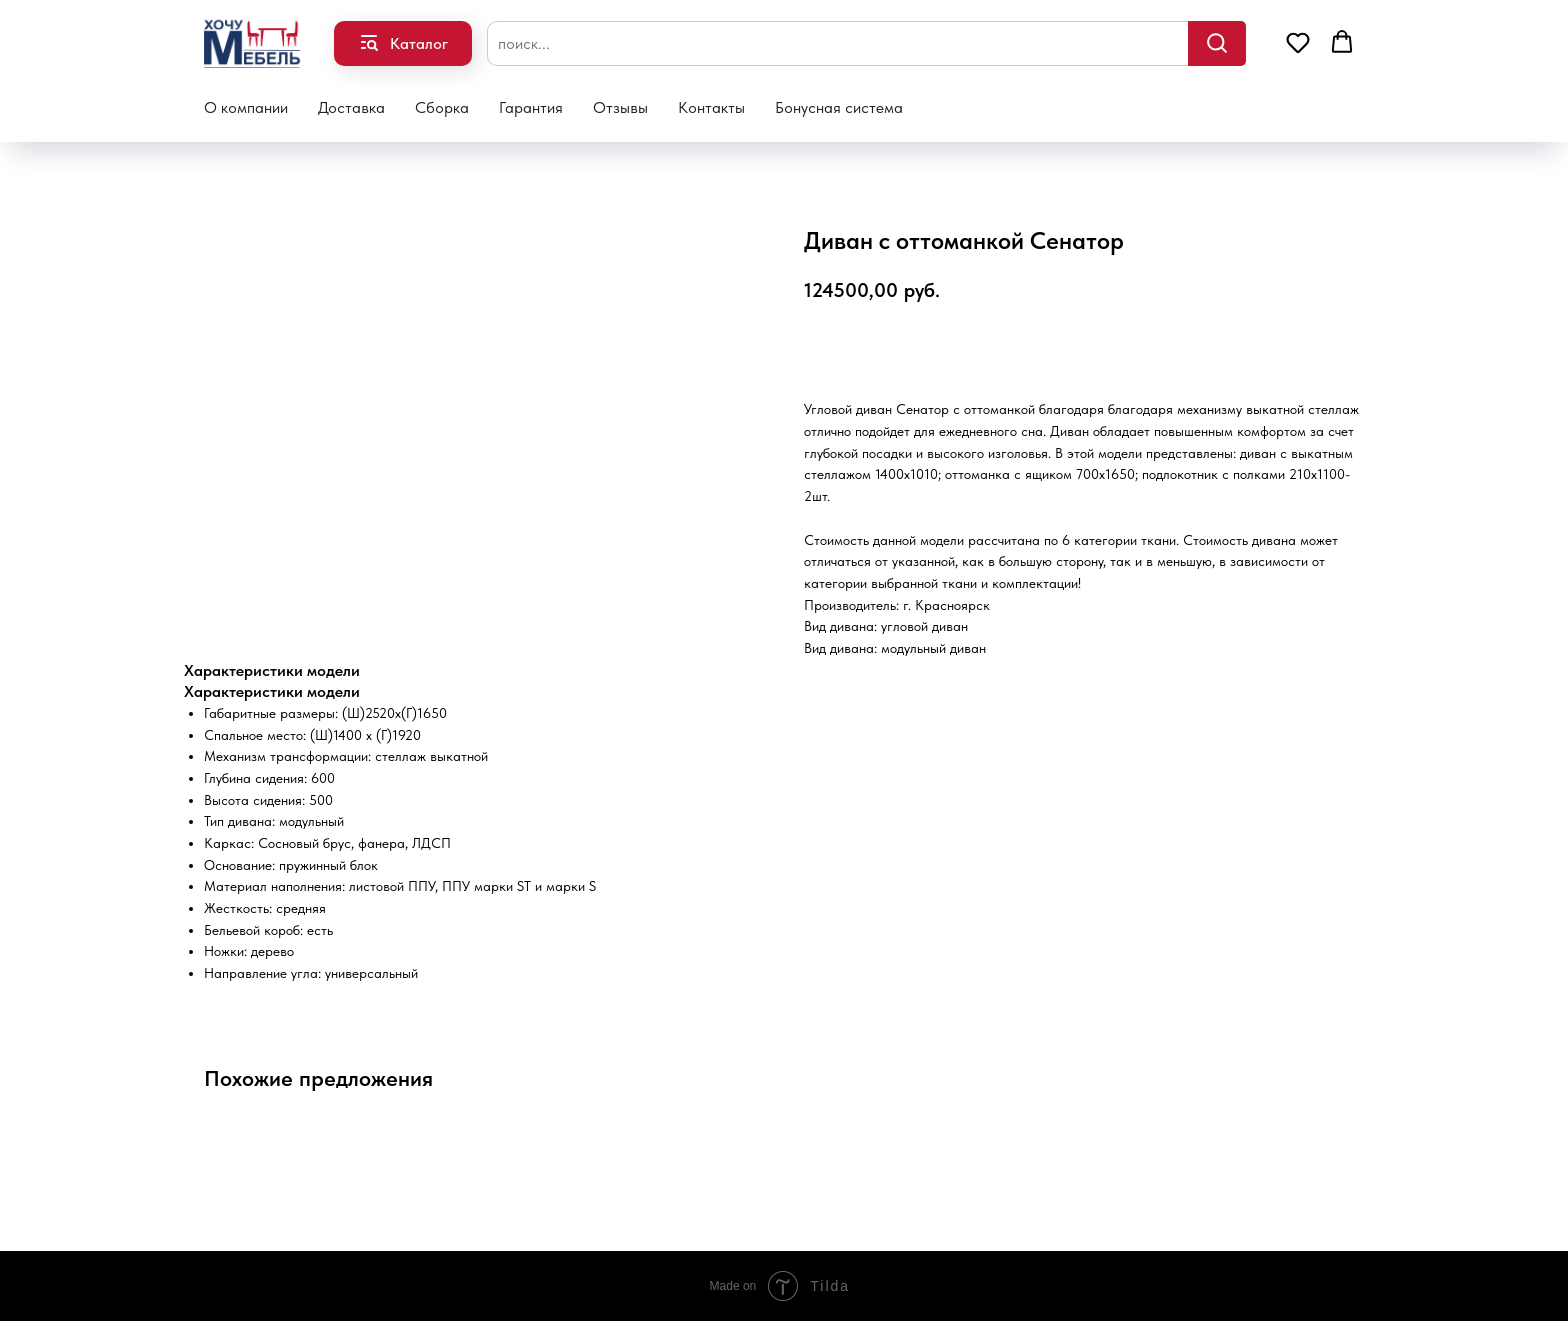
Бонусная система (839, 107)
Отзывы (620, 107)
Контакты (711, 107)
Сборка (442, 107)
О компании (246, 107)
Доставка (351, 107)
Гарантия (531, 107)
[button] (1298, 42)
